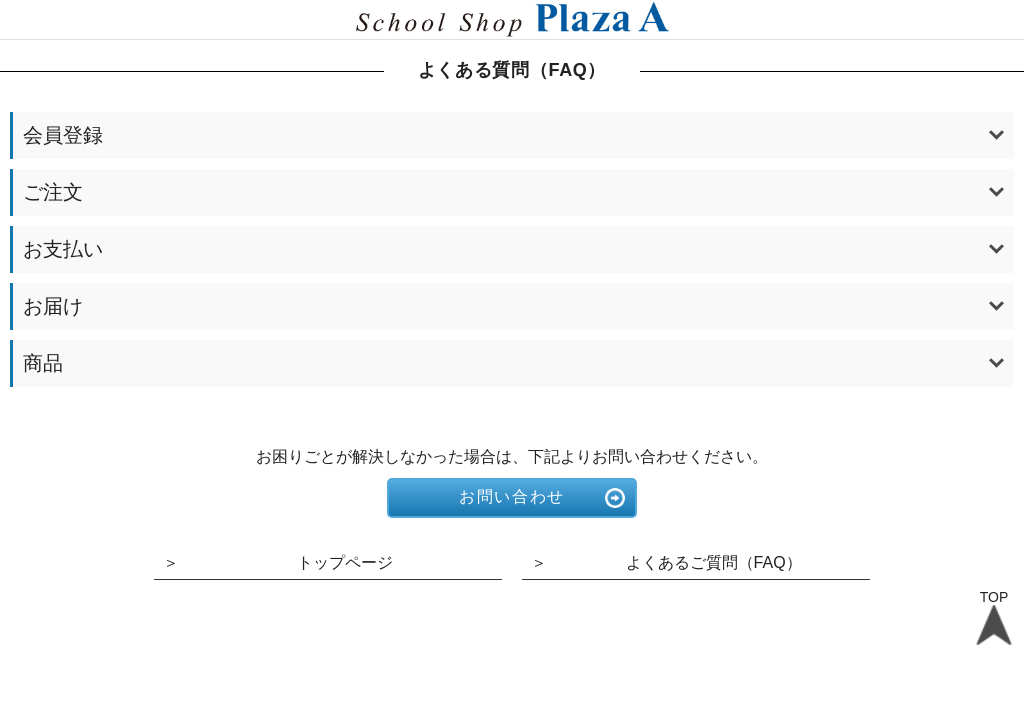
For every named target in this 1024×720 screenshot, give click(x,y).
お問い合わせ (512, 496)
